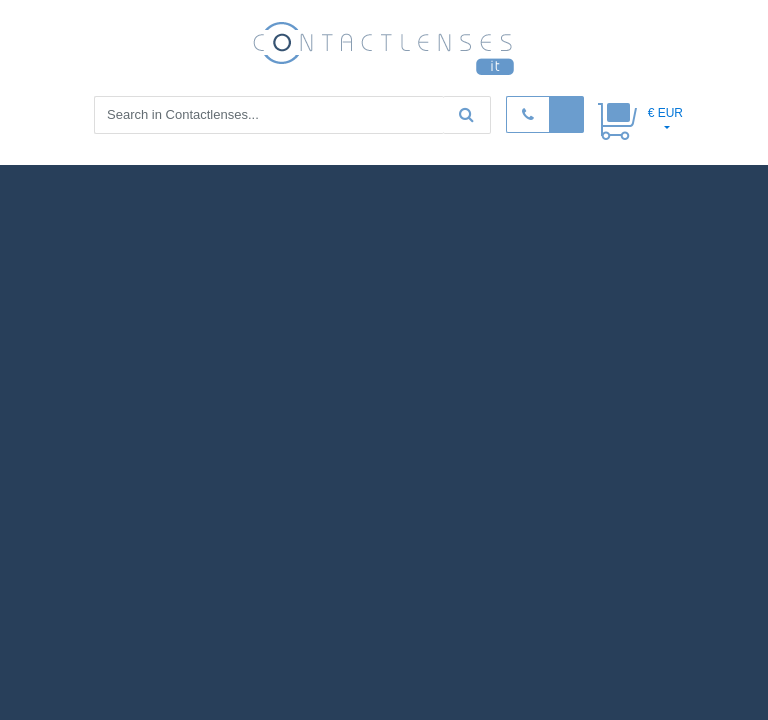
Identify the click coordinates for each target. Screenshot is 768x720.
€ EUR (665, 113)
